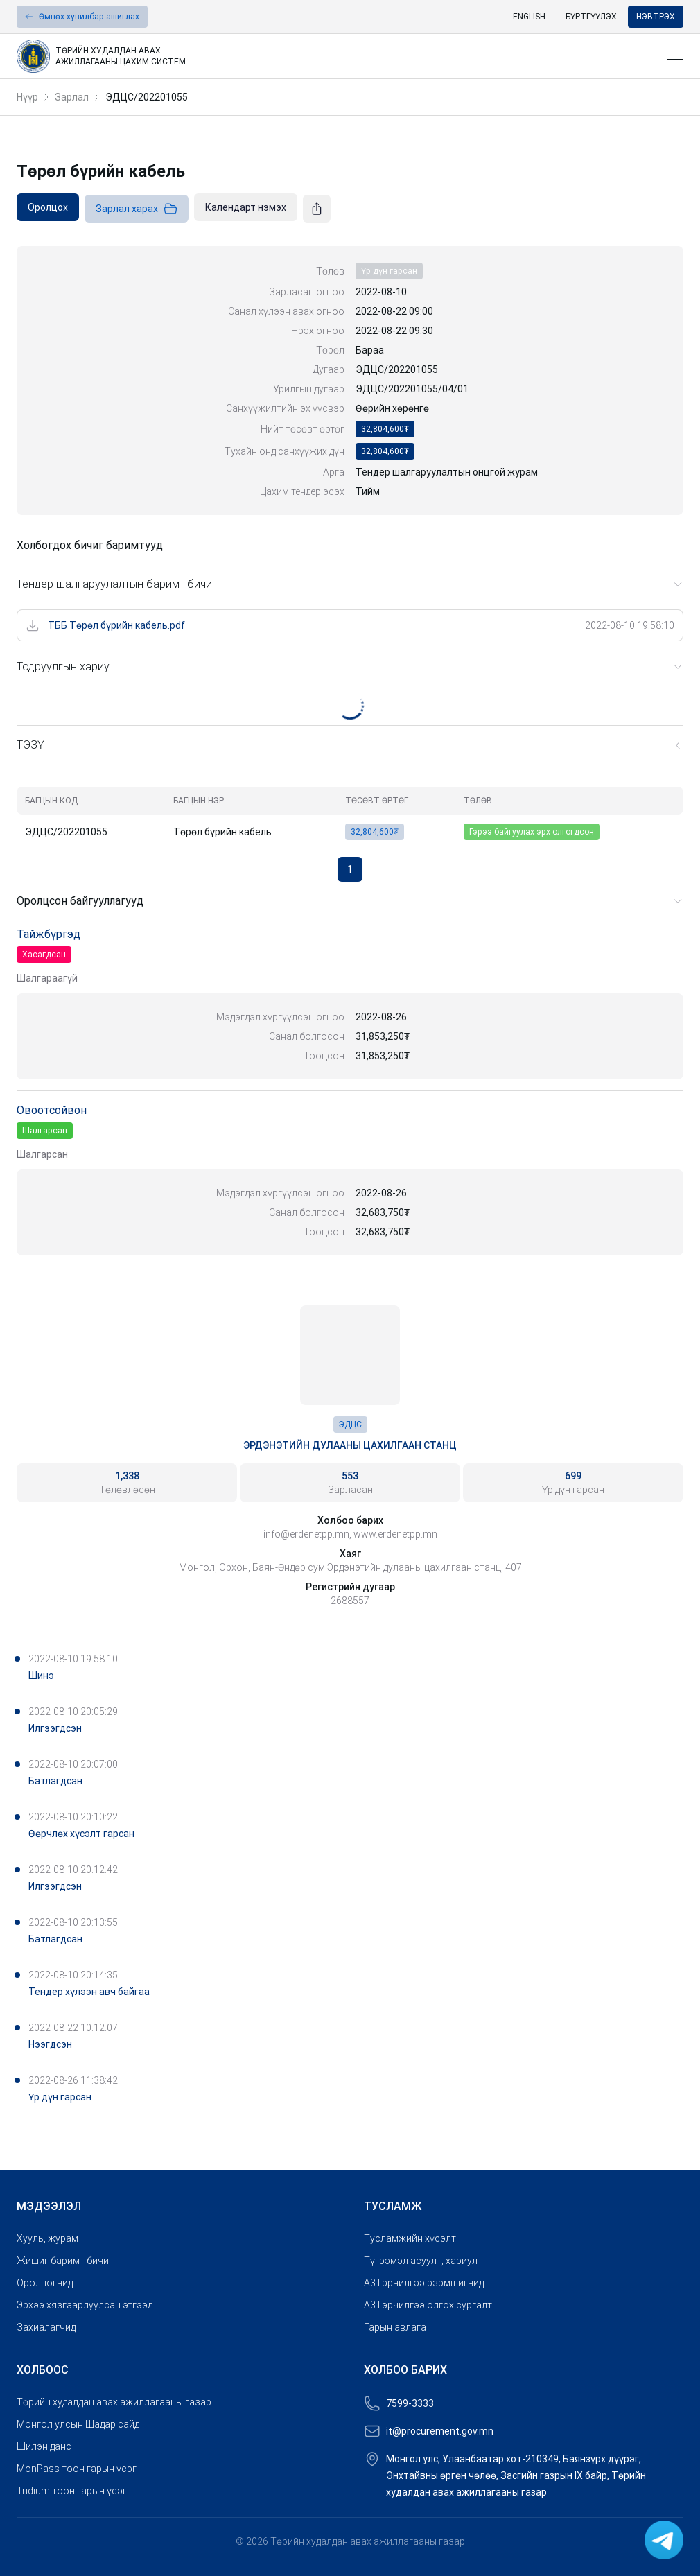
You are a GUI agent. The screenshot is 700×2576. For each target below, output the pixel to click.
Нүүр (27, 97)
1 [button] (350, 869)
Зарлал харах (136, 209)
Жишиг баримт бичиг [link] (65, 2260)
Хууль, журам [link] (47, 2238)
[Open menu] (675, 56)
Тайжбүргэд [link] (48, 934)
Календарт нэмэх (245, 207)
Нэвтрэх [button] (655, 16)
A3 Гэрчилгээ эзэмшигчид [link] (424, 2282)
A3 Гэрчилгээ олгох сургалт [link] (428, 2304)
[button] (82, 17)
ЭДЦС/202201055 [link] (146, 97)
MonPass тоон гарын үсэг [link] (77, 2468)
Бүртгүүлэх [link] (591, 16)
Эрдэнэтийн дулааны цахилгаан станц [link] (350, 1445)
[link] (336, 56)
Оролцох (48, 207)
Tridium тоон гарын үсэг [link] (72, 2490)
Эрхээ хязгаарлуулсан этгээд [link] (84, 2304)
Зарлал (72, 97)
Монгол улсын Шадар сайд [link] (78, 2424)
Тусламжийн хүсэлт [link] (410, 2238)
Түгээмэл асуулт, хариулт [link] (423, 2260)
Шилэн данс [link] (44, 2446)
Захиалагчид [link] (46, 2327)
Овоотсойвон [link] (52, 1110)
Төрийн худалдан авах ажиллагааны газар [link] (114, 2402)
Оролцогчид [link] (45, 2282)
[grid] (350, 816)
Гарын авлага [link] (395, 2327)
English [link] (529, 16)
